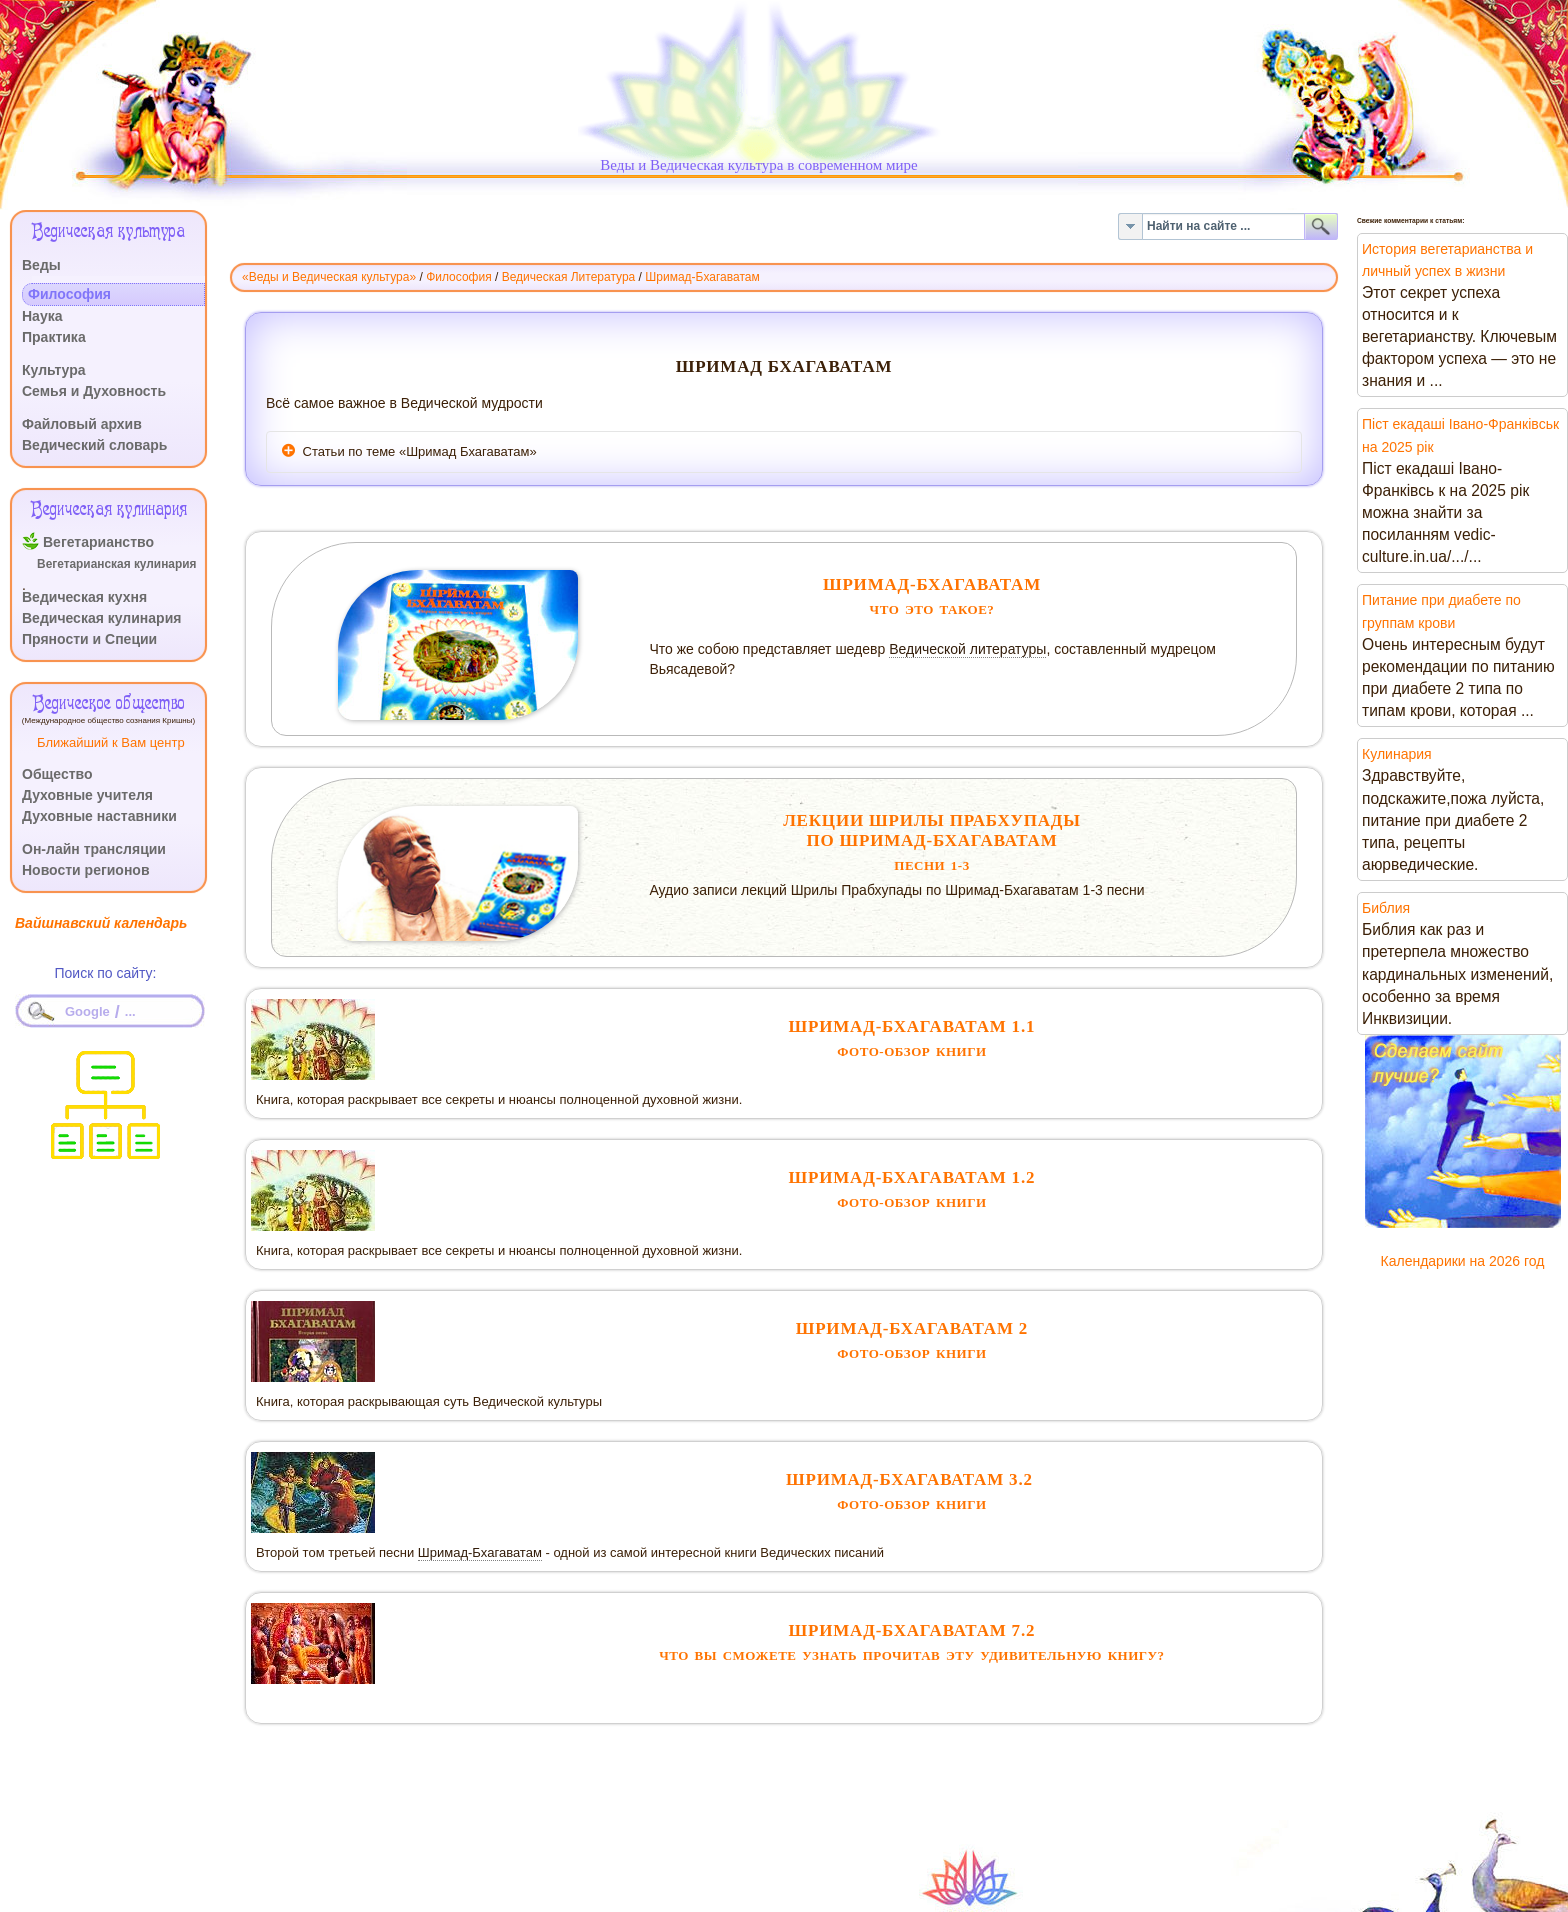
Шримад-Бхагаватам (480, 1552)
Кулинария (1397, 754)
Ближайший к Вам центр (111, 742)
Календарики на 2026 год (1463, 1261)
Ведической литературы (967, 649)
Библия (1386, 908)
